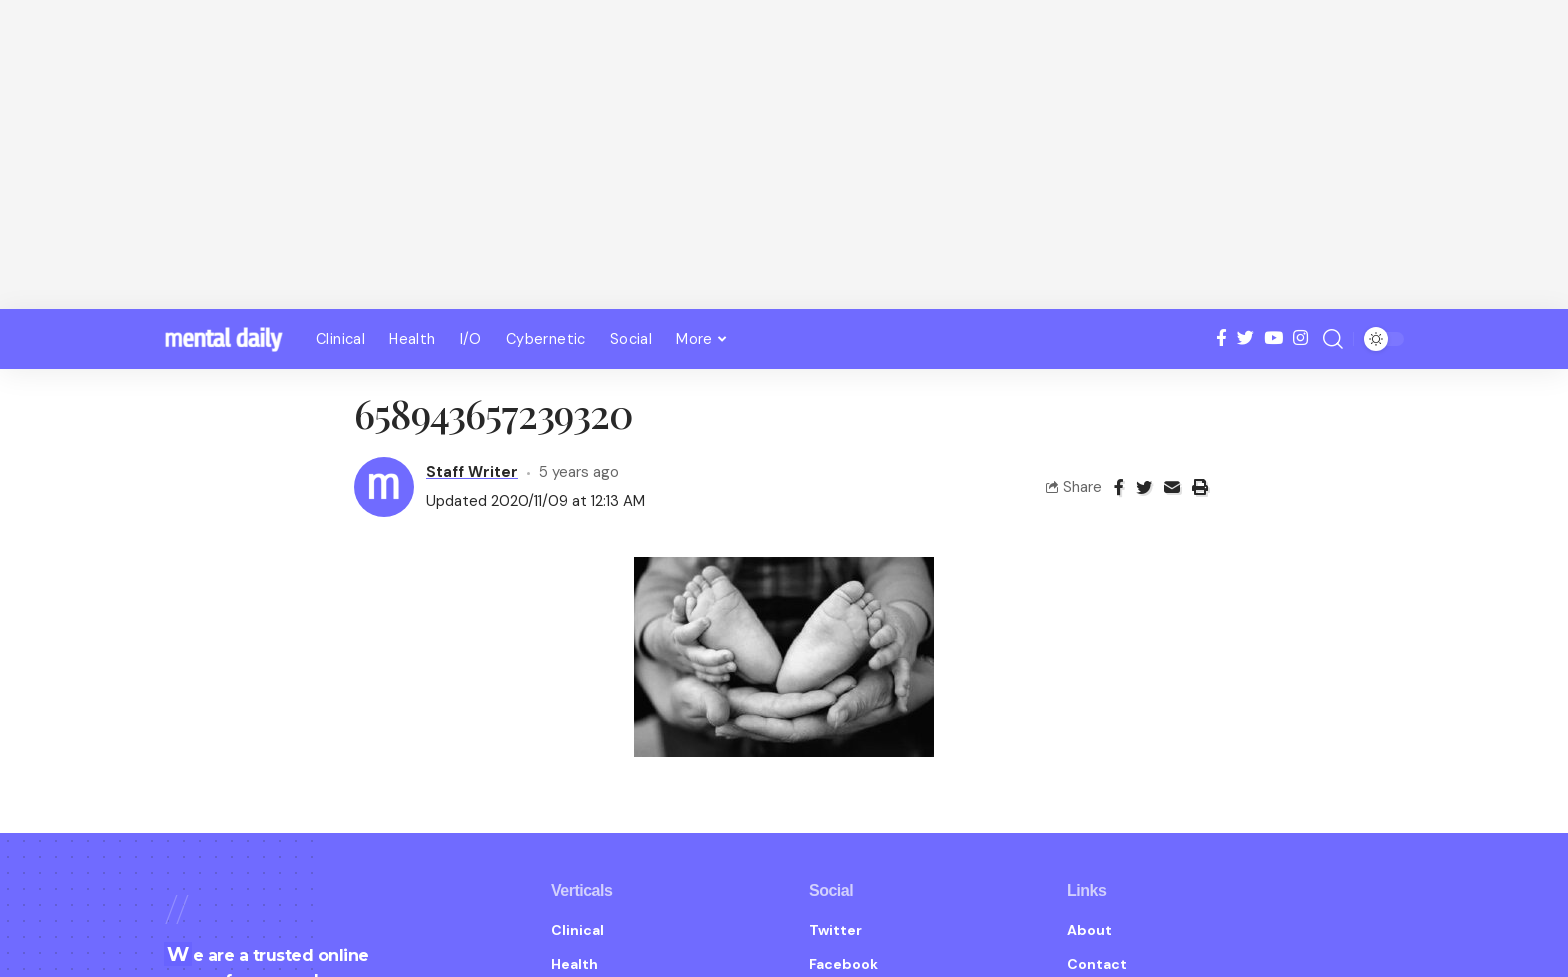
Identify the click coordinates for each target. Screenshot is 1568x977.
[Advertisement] (784, 155)
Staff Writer (472, 453)
